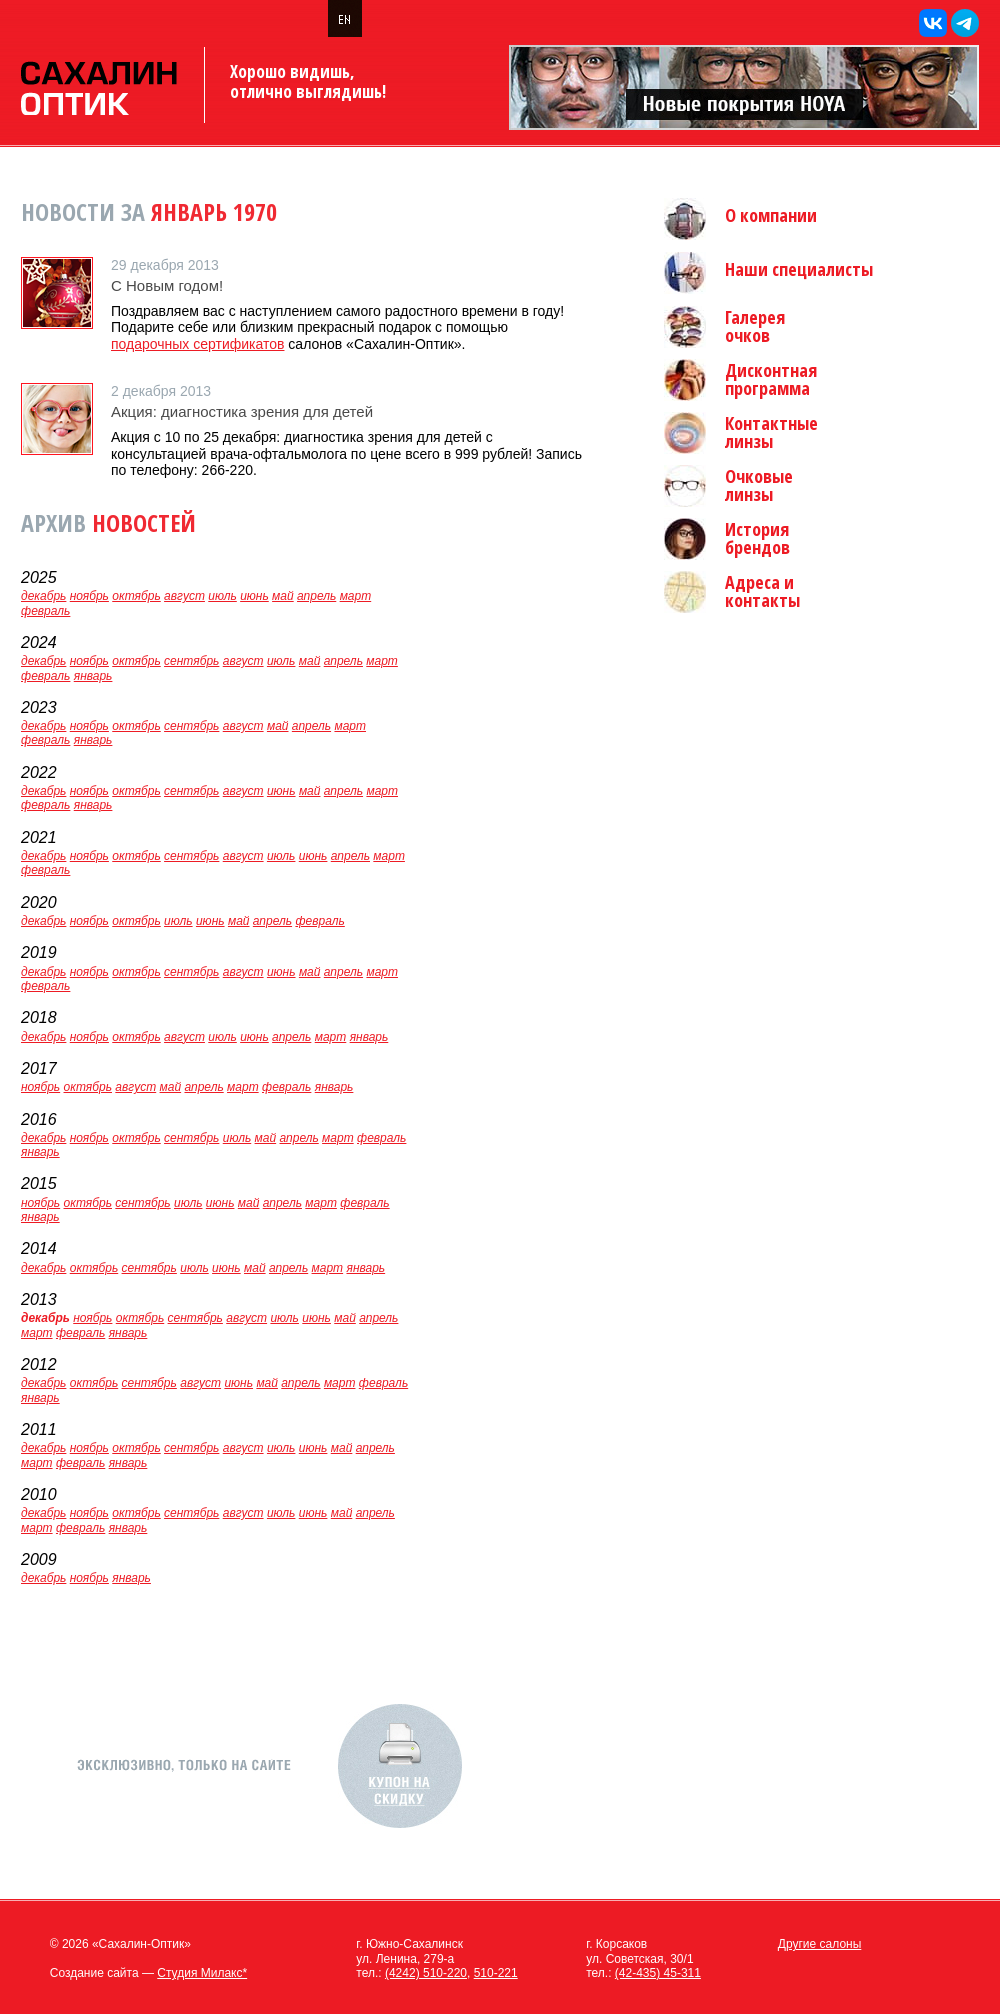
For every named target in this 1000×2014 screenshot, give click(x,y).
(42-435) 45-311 (658, 1973)
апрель (316, 596)
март (356, 596)
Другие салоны (820, 1944)
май (283, 596)
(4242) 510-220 (426, 1973)
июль (222, 596)
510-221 (496, 1973)
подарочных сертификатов (197, 344)
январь (93, 676)
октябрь (136, 596)
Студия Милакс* (202, 1973)
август (184, 596)
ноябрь (89, 596)
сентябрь (191, 661)
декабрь (43, 596)
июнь (254, 596)
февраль (45, 611)
